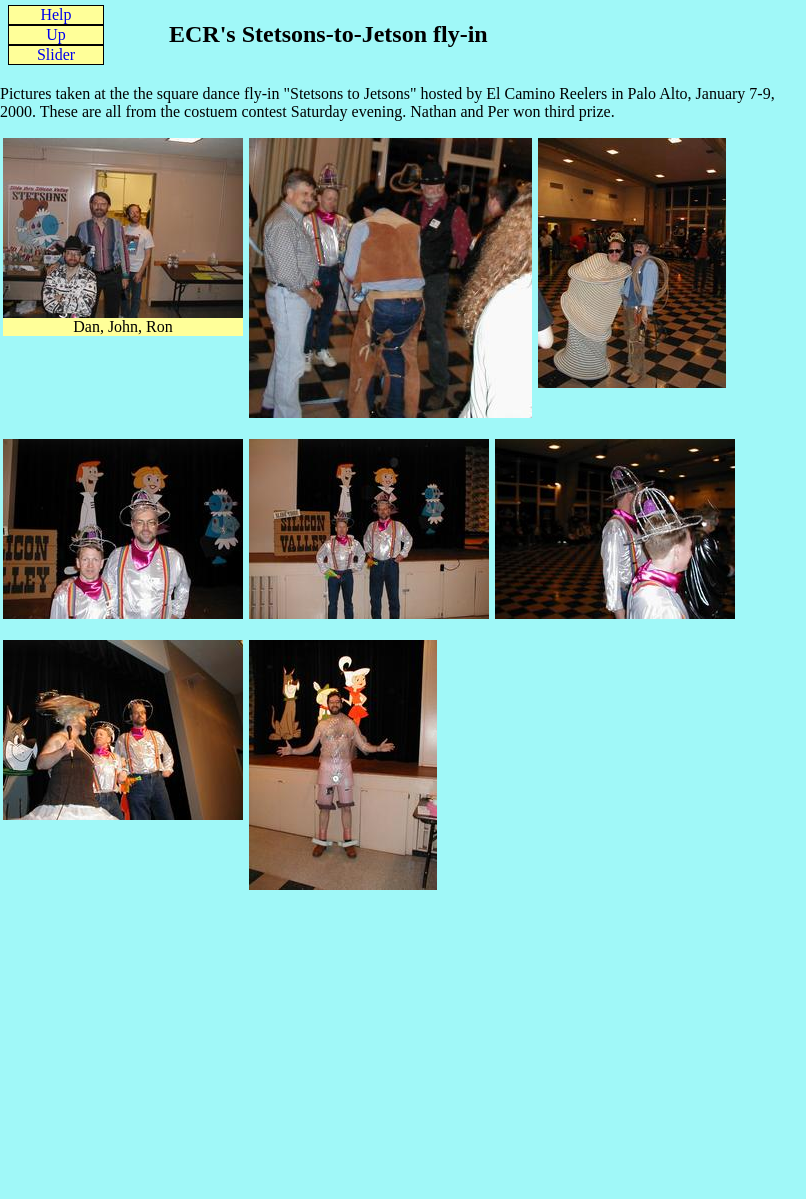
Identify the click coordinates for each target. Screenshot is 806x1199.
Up (56, 34)
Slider (56, 54)
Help (55, 14)
